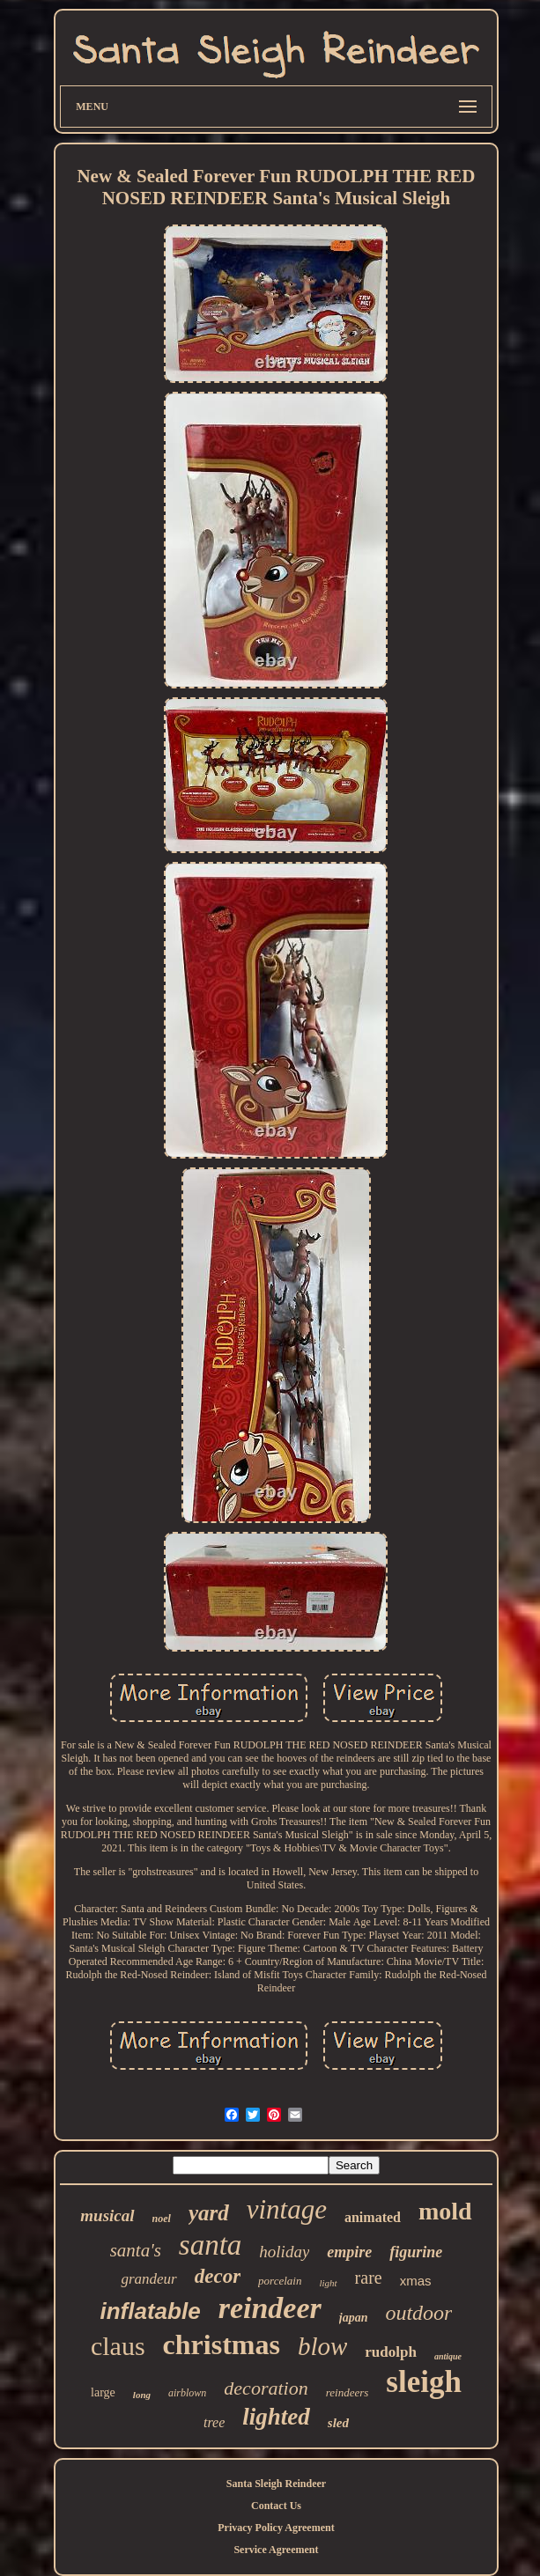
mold (445, 2211)
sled (338, 2423)
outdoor (418, 2312)
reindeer (270, 2308)
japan (353, 2317)
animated (372, 2217)
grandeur (148, 2279)
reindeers (347, 2392)
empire (349, 2252)
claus (118, 2345)
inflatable (150, 2311)
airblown (187, 2393)
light (328, 2283)
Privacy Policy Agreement (276, 2527)
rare (368, 2277)
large (103, 2392)
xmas (416, 2280)
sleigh (424, 2382)
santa (210, 2245)
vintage (287, 2209)
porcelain (279, 2280)
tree (214, 2422)
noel (161, 2218)
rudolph (391, 2352)
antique (448, 2356)
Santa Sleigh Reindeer (276, 2483)
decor (217, 2276)
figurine (415, 2252)
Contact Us (276, 2505)
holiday (284, 2251)
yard (209, 2213)
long (142, 2394)
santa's (135, 2250)
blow (322, 2346)
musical (107, 2215)
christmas (221, 2344)
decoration (265, 2388)
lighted (276, 2416)
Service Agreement (275, 2549)
